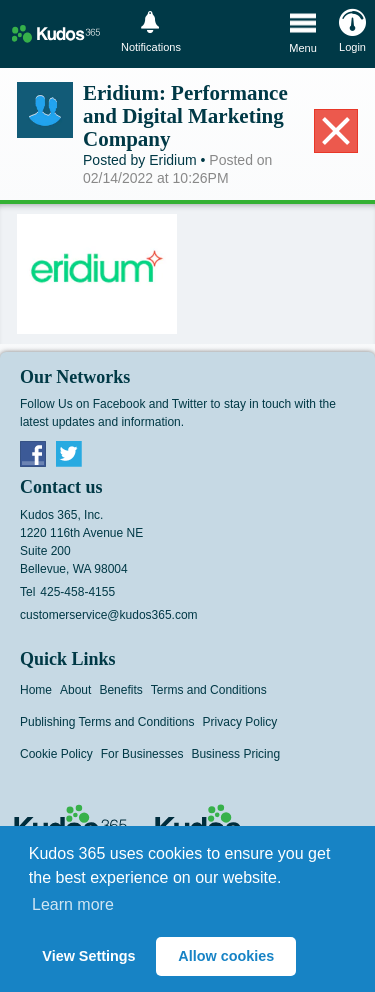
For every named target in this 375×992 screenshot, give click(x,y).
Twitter (69, 453)
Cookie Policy (56, 754)
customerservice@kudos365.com (109, 615)
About (75, 690)
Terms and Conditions (209, 690)
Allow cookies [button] (226, 956)
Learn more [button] (73, 904)
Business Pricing (235, 754)
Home (36, 690)
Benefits (120, 690)
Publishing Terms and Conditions (107, 722)
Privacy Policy (240, 722)
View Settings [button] (88, 956)
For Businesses (142, 754)
